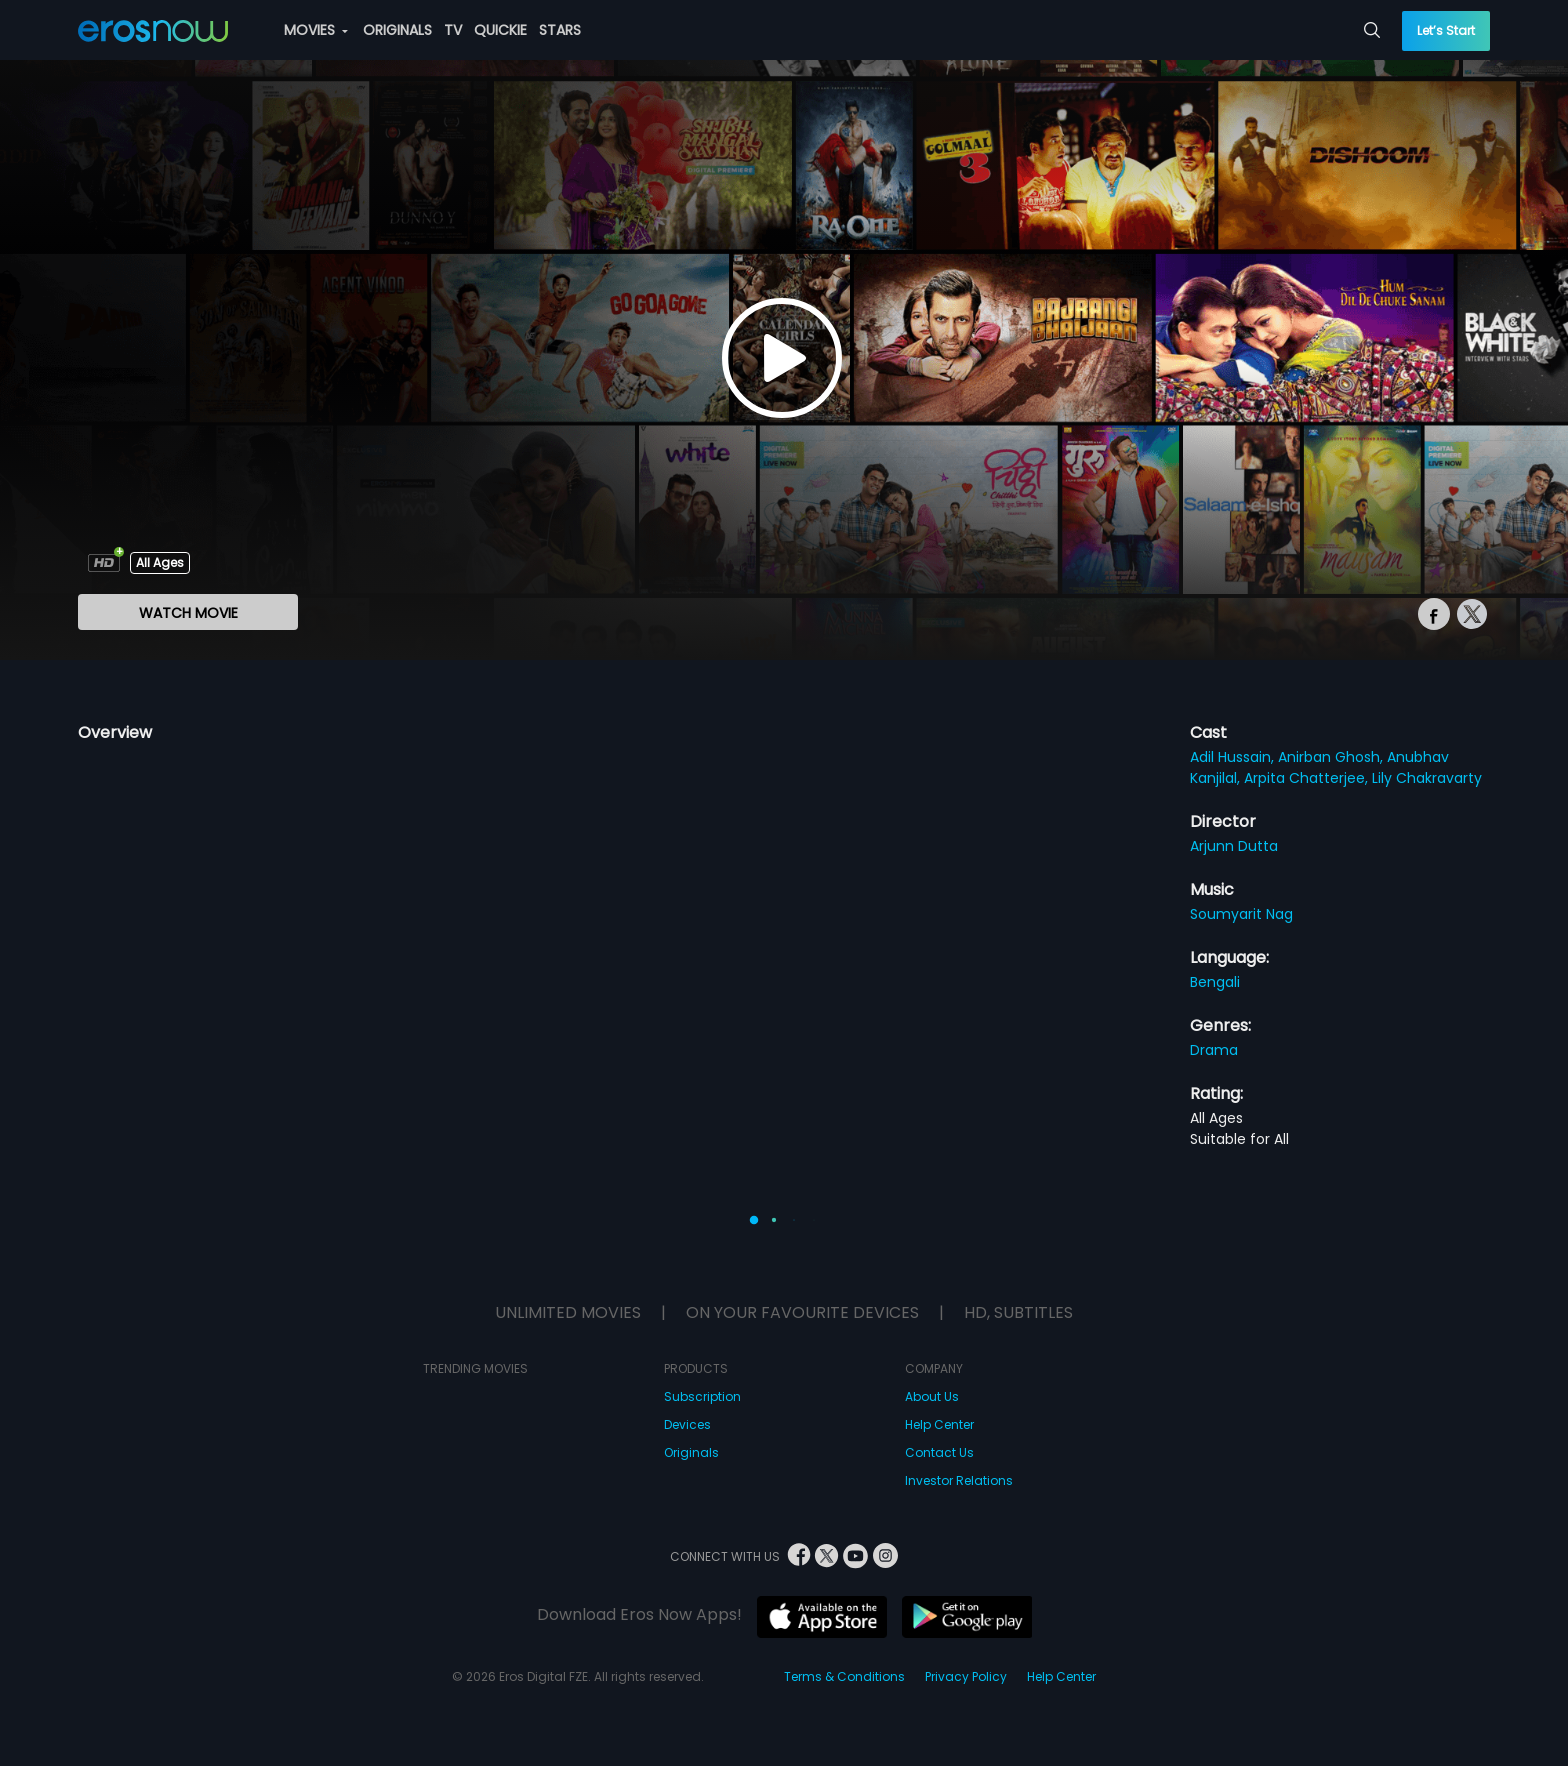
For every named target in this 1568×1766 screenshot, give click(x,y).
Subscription (702, 1396)
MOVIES (316, 30)
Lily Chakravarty (1427, 778)
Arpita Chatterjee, (1308, 778)
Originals (691, 1452)
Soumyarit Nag (1241, 914)
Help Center (939, 1424)
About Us (932, 1396)
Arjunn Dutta (1234, 846)
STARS (560, 30)
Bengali (1215, 982)
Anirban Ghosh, (1332, 757)
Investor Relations (959, 1480)
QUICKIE (500, 30)
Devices (687, 1424)
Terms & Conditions (844, 1676)
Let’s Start (1446, 30)
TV (453, 30)
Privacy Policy (966, 1676)
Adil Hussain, (1234, 757)
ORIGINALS (397, 30)
